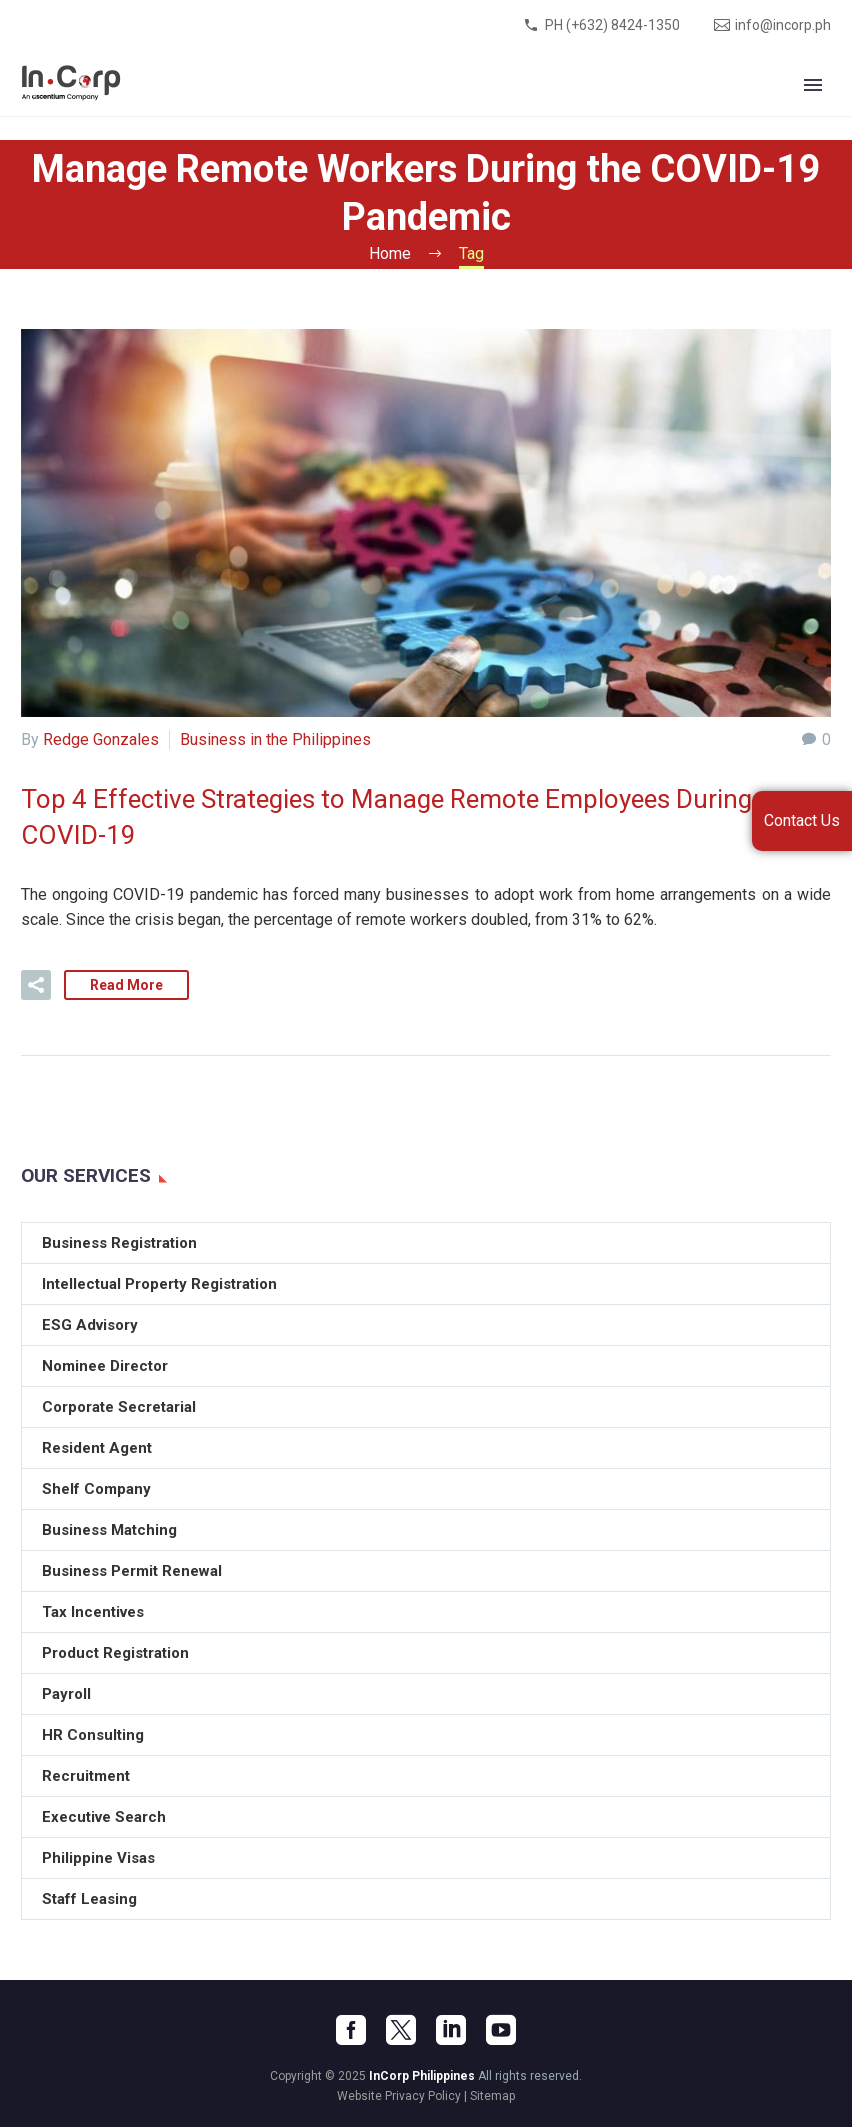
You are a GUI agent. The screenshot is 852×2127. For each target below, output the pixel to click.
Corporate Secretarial (119, 1407)
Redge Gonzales (101, 739)
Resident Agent (97, 1448)
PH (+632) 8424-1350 (612, 25)
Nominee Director (105, 1366)
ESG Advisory (90, 1325)
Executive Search (104, 1817)
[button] (36, 985)
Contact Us (802, 820)
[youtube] (501, 2030)
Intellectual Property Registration (159, 1284)
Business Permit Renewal (132, 1571)
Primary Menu (813, 85)
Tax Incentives (93, 1612)
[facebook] (351, 2030)
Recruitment (86, 1776)
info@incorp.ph (783, 25)
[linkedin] (451, 2030)
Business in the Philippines (275, 739)
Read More (126, 985)
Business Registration (119, 1243)
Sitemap (492, 2096)
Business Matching (109, 1530)
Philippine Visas (98, 1858)
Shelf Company (96, 1489)
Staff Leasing (89, 1899)
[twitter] (401, 2030)
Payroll (66, 1694)
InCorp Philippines (422, 2076)
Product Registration (115, 1653)
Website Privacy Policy (399, 2096)
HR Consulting (93, 1735)
